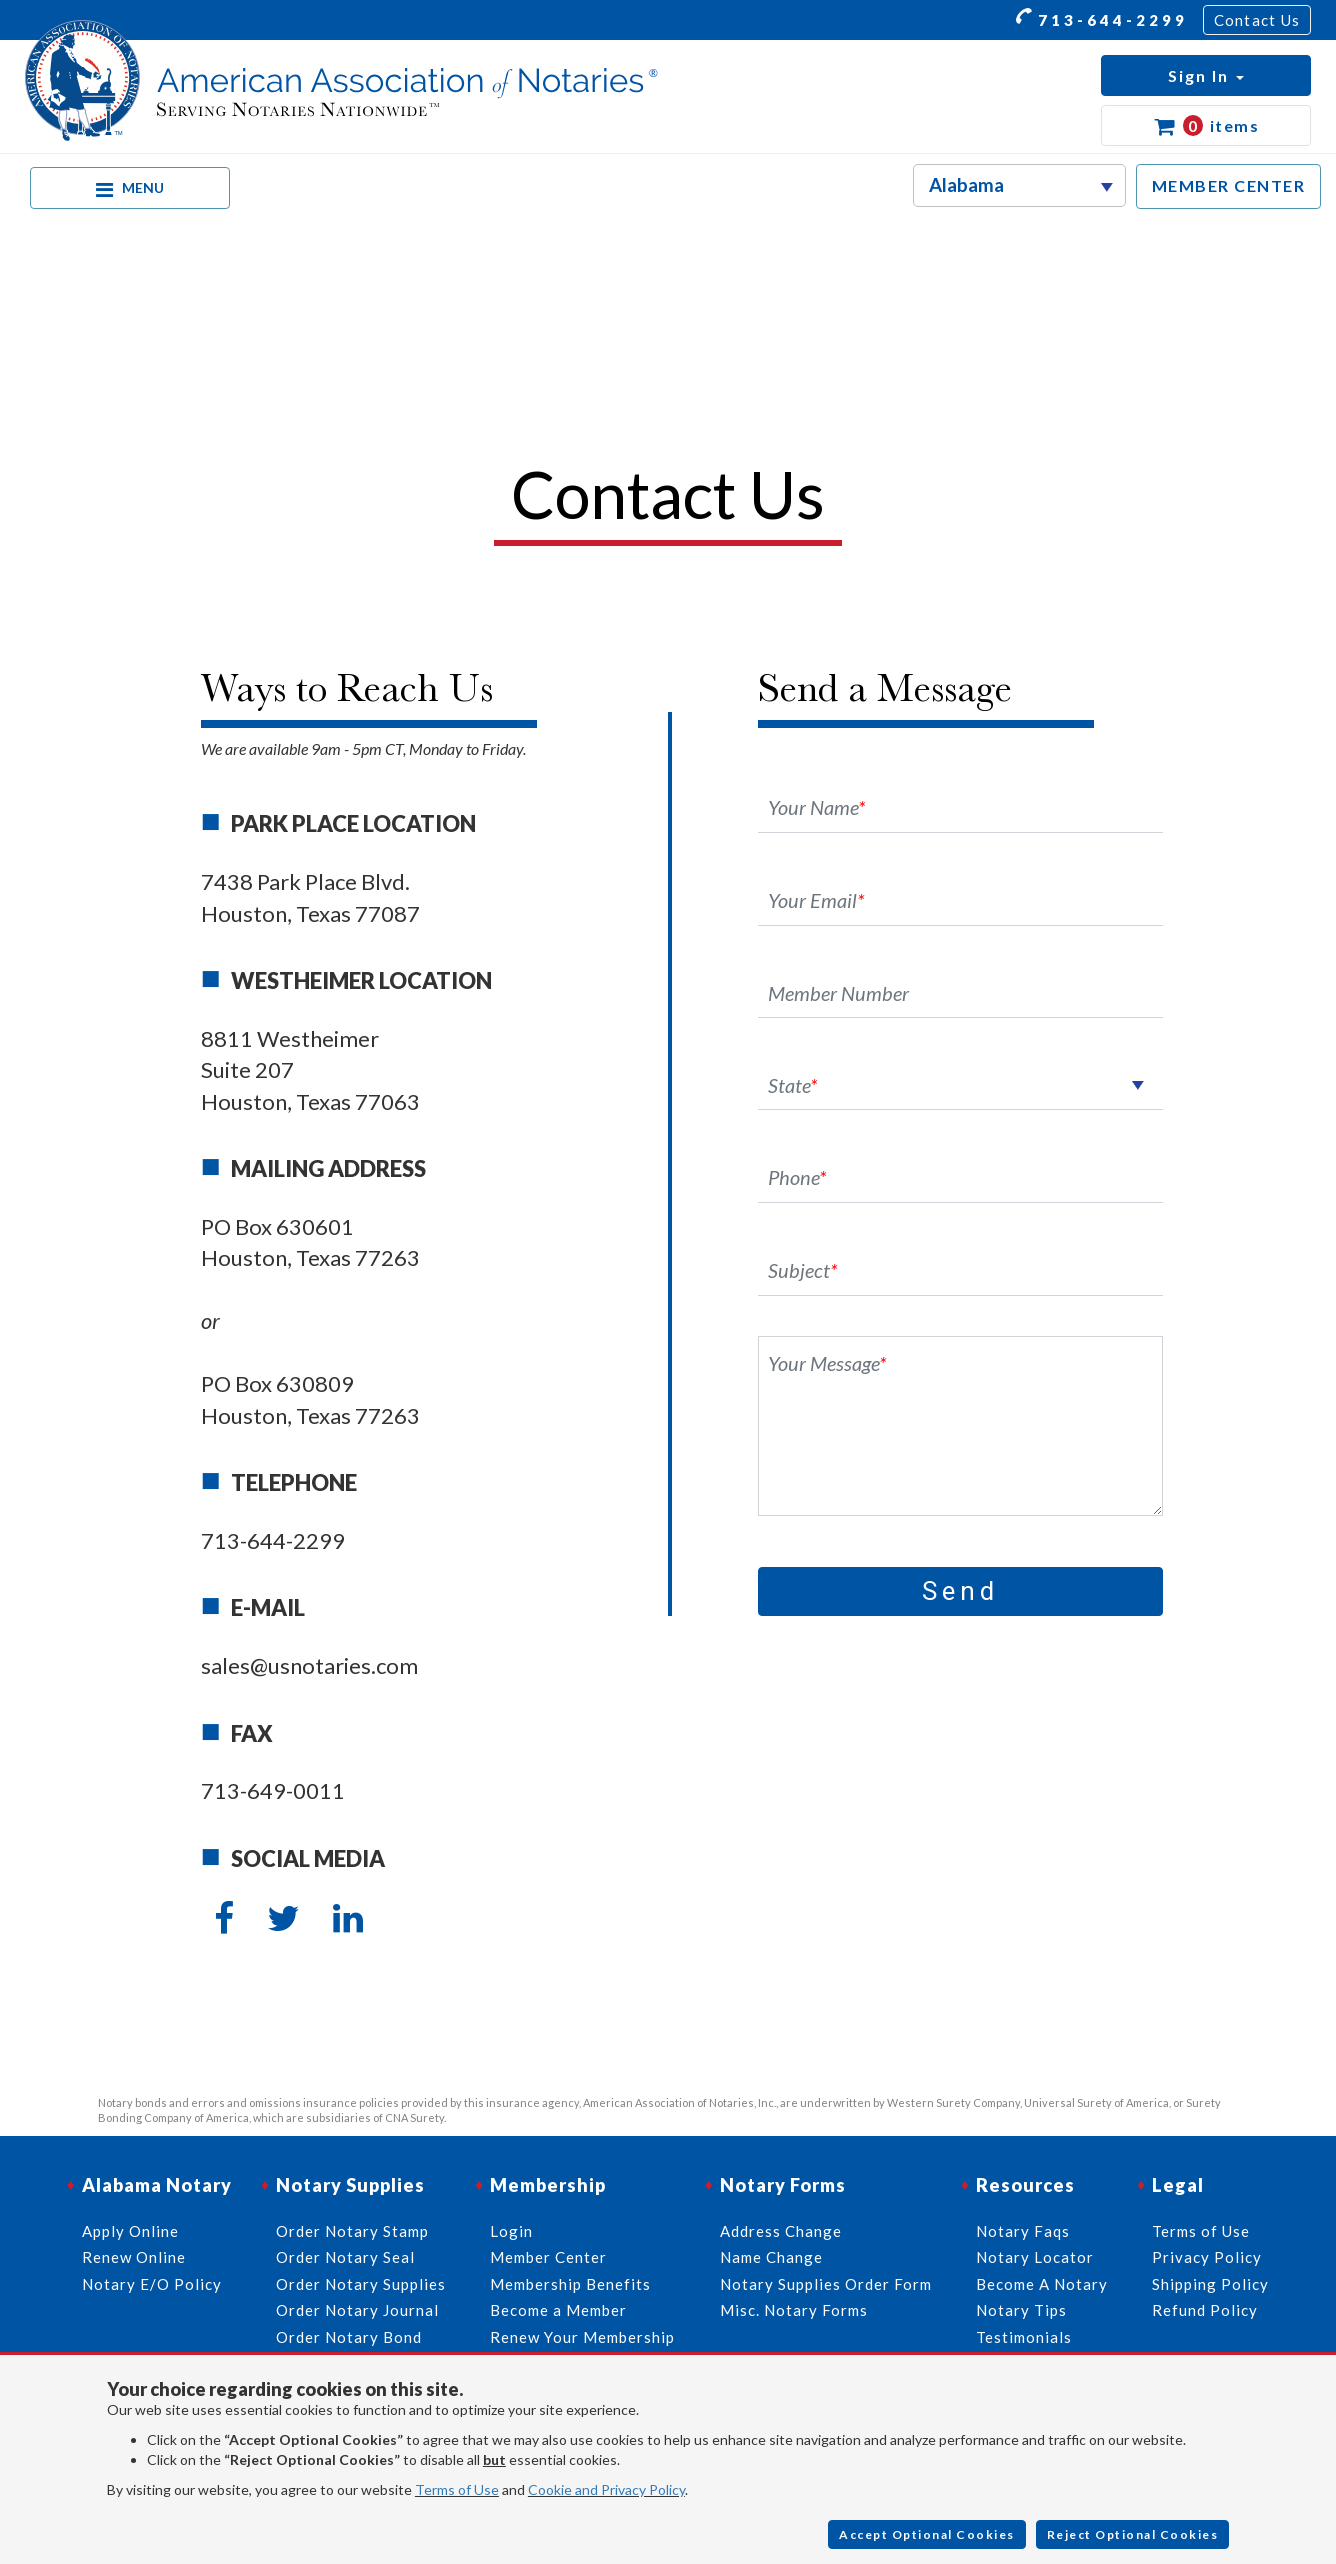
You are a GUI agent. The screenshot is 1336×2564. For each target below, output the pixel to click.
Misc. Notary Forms (794, 2310)
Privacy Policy (1207, 2257)
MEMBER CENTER (1229, 185)
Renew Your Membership (582, 2337)
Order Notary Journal (357, 2310)
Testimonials (1024, 2337)
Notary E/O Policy (152, 2284)
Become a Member (558, 2310)
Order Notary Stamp (352, 2231)
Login (511, 2231)
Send (960, 1591)
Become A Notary (1042, 2284)
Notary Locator (1035, 2257)
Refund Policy (1205, 2310)
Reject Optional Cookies (1133, 2534)
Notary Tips (1021, 2310)
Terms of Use (457, 2489)
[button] (1206, 75)
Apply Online (130, 2231)
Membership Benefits (570, 2284)
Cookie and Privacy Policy (606, 2489)
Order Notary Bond (349, 2337)
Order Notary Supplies (361, 2284)
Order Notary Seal (345, 2257)
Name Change (771, 2257)
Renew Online (134, 2257)
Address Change (781, 2231)
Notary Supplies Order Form (826, 2284)
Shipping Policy (1210, 2284)
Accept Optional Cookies (927, 2534)
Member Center (548, 2257)
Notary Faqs (1023, 2231)
